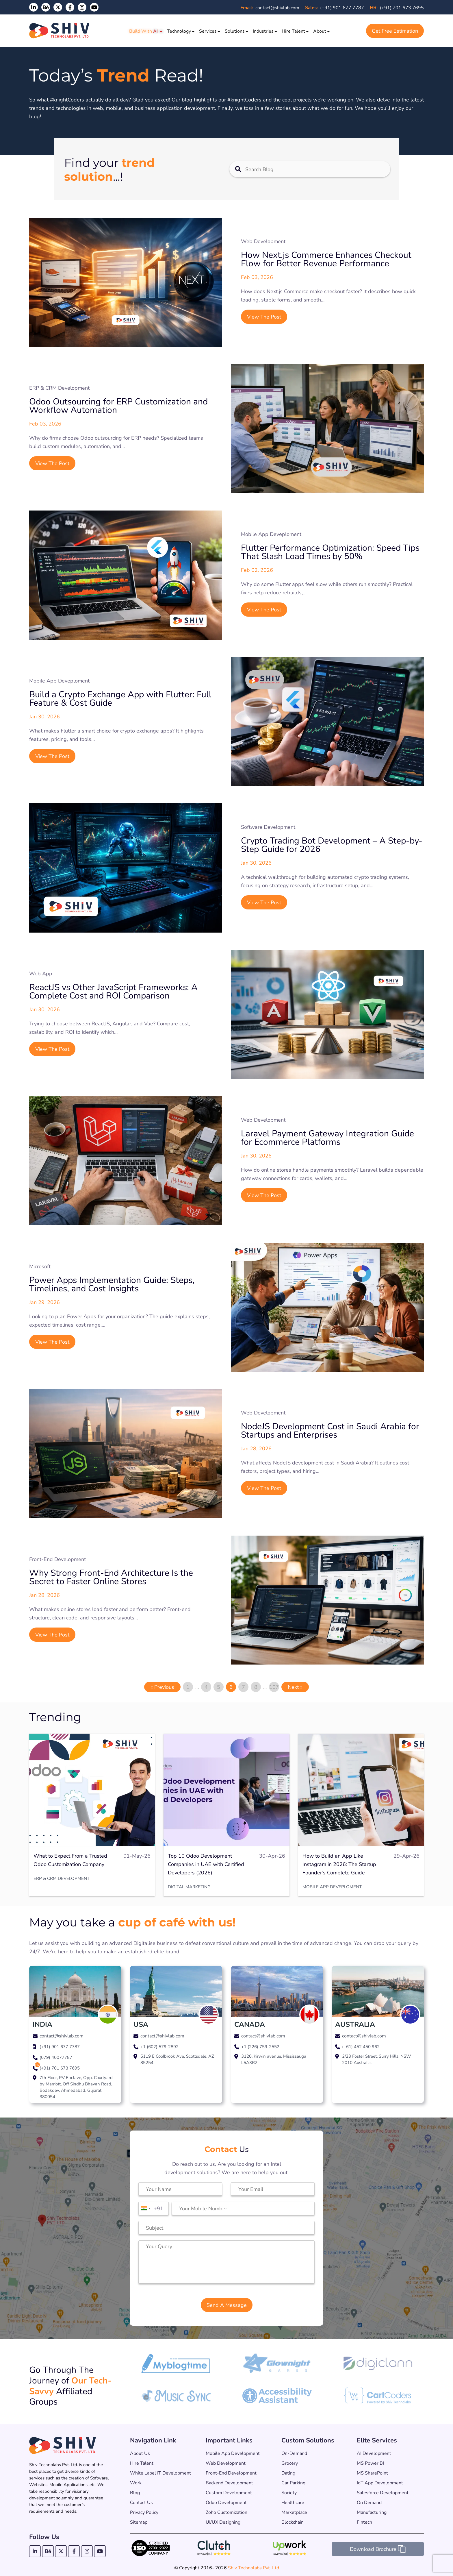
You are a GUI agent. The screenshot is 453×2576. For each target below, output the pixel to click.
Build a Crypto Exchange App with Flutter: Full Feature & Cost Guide (120, 698)
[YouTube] (94, 7)
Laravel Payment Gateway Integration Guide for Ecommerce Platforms (327, 1137)
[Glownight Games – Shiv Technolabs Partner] (277, 2371)
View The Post (264, 316)
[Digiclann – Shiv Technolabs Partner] (378, 2369)
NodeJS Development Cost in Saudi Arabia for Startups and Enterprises (330, 1430)
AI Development (374, 2453)
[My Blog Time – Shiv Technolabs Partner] (176, 2371)
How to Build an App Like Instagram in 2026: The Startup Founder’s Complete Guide (339, 1864)
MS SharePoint (372, 2473)
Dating (288, 2473)
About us (140, 2453)
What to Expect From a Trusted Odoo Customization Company (70, 1859)
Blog (135, 2492)
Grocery (289, 2463)
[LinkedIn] (33, 7)
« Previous (162, 1686)
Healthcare (292, 2502)
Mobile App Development (233, 2453)
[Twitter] (57, 7)
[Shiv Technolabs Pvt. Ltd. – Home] (62, 2445)
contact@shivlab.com (269, 7)
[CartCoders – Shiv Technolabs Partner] (377, 2402)
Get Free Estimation (395, 30)
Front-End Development (231, 2473)
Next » (295, 1686)
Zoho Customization (226, 2512)
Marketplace (294, 2512)
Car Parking (293, 2482)
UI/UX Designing (223, 2522)
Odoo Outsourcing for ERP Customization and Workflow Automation (118, 405)
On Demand (369, 2502)
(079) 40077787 (56, 2057)
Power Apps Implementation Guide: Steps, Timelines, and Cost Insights (111, 1283)
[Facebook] (70, 7)
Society (289, 2492)
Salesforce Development (383, 2492)
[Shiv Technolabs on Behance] (45, 7)
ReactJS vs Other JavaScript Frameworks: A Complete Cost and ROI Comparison (113, 991)
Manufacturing (372, 2512)
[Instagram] (82, 7)
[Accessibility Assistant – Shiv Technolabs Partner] (277, 2401)
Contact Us (141, 2502)
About (319, 31)
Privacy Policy (144, 2512)
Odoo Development (226, 2502)
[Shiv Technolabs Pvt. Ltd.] (61, 30)
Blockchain (292, 2522)
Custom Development (229, 2492)
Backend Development (229, 2482)
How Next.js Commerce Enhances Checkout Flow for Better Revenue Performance (326, 258)
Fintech (364, 2522)
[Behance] (48, 2551)
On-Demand (294, 2453)
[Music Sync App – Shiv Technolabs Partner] (176, 2399)
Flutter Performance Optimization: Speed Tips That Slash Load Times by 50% (330, 551)
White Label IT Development (160, 2473)
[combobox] (145, 2208)
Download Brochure (378, 2549)
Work (136, 2482)
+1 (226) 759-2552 (260, 2046)
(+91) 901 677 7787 (334, 7)
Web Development (226, 2463)
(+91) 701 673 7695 (397, 7)
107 (274, 1686)
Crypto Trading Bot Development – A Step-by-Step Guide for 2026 (331, 844)
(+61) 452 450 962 (361, 2046)
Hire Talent (293, 31)
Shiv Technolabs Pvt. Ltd (253, 2567)
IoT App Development (380, 2482)
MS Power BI (370, 2463)
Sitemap (138, 2522)
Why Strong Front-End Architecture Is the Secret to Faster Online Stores (111, 1576)
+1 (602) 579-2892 (159, 2046)
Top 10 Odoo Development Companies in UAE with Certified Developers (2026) (206, 1864)
